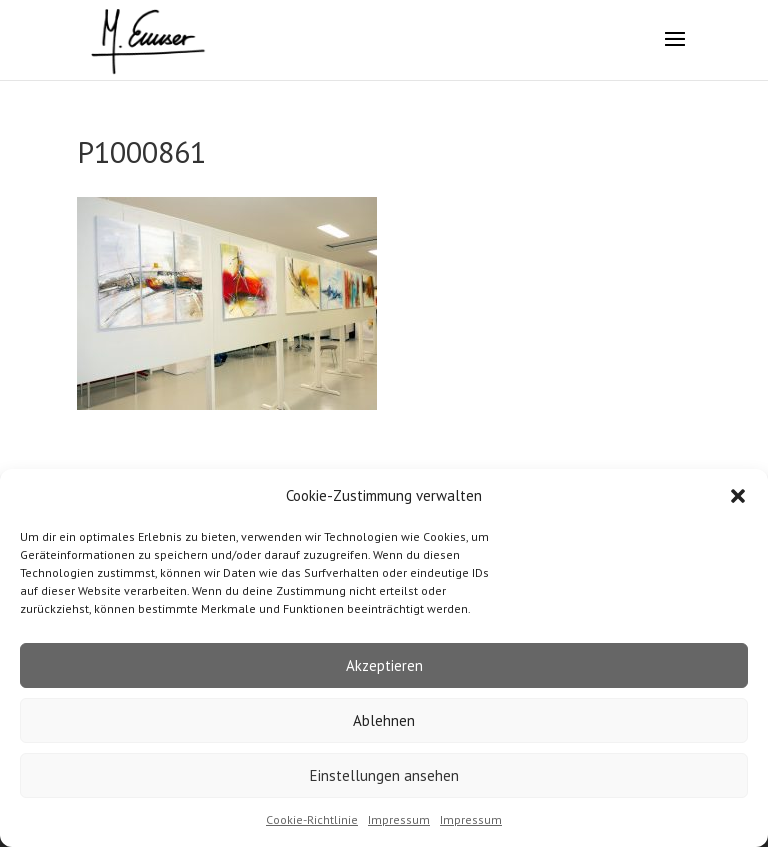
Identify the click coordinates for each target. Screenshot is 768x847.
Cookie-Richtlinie (312, 819)
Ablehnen (384, 720)
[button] (738, 496)
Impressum (399, 819)
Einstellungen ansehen (384, 775)
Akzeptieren (384, 665)
